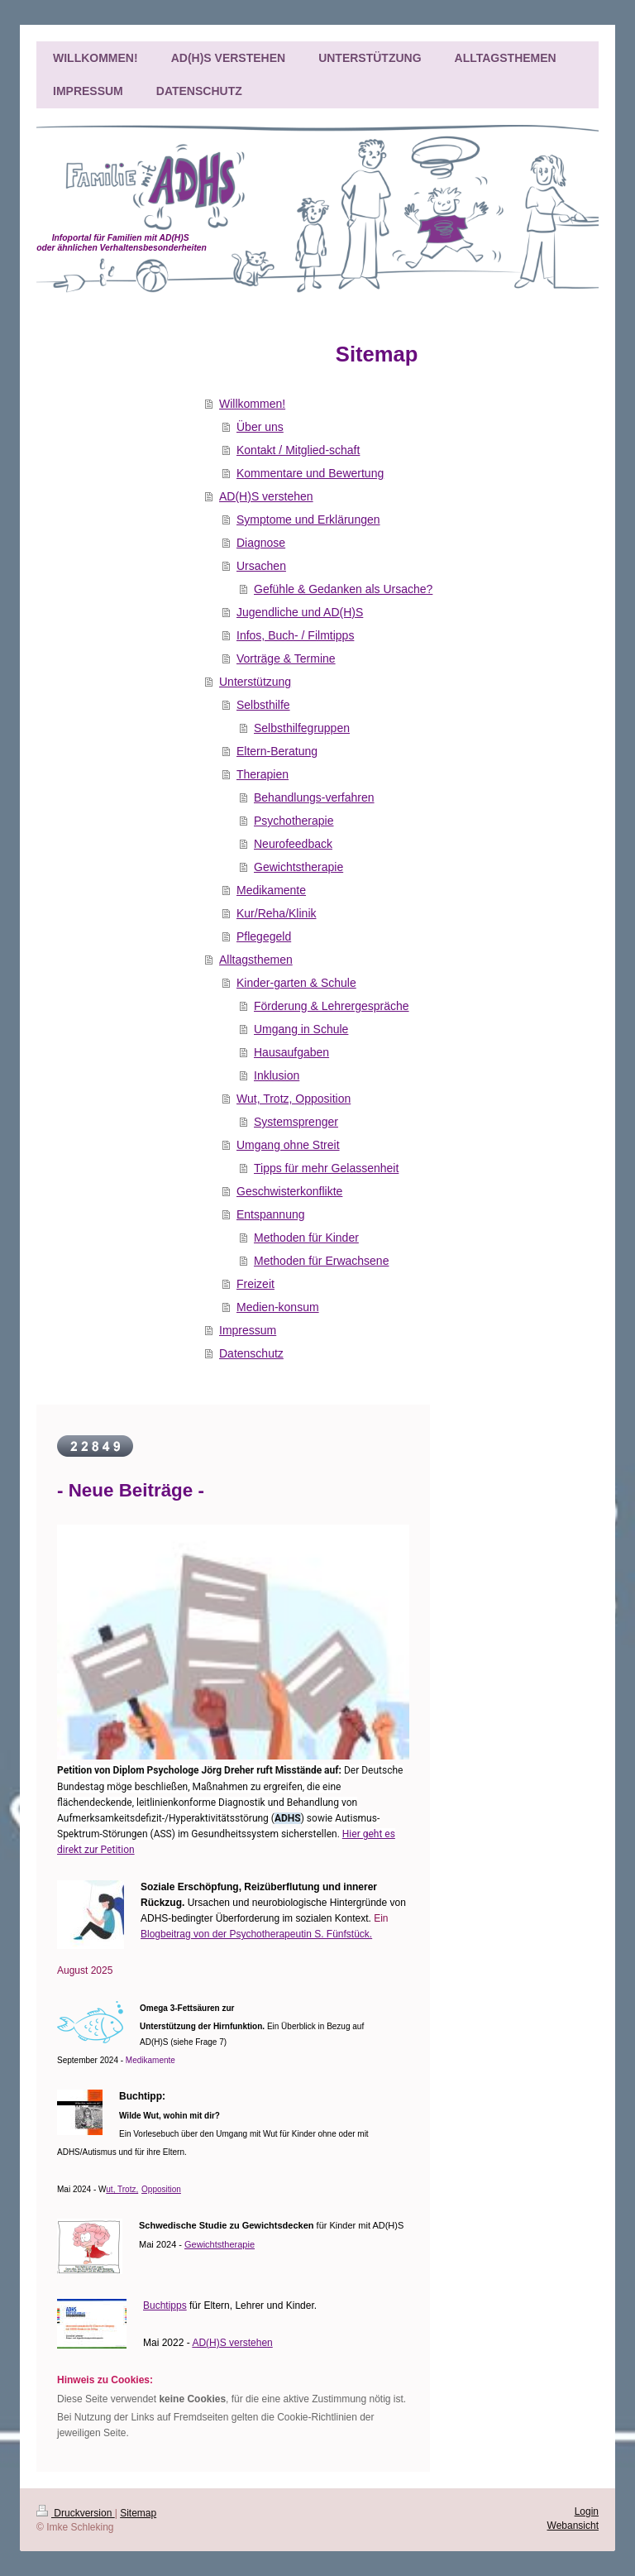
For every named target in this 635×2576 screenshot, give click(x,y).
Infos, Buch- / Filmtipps (295, 635)
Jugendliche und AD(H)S (299, 612)
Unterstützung (255, 681)
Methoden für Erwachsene (321, 1260)
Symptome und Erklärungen (308, 519)
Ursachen (261, 565)
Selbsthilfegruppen (302, 728)
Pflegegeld (263, 936)
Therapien (262, 774)
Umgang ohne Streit (288, 1145)
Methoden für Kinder (306, 1237)
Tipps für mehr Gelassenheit (326, 1168)
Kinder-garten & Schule (296, 982)
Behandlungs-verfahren (314, 797)
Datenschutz (251, 1353)
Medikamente (271, 890)
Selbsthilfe (263, 704)
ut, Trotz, (122, 2189)
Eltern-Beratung (277, 751)
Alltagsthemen (256, 959)
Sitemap (138, 2513)
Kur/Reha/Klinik (276, 913)
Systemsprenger (296, 1121)
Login (587, 2511)
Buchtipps (165, 2305)
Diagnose (260, 542)
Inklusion (276, 1075)
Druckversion (75, 2513)
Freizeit (255, 1283)
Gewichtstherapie (298, 867)
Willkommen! (252, 403)
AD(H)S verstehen (266, 496)
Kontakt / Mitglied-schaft (298, 450)
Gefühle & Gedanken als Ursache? (343, 589)
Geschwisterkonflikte (289, 1191)
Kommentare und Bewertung (310, 473)
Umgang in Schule (301, 1029)
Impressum (247, 1330)
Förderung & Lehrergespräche (331, 1006)
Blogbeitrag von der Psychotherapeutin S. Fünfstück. (256, 1934)
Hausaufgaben (291, 1052)
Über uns (260, 426)
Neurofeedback (293, 843)
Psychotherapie (294, 820)
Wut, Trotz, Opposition (293, 1098)
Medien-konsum (277, 1307)
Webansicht (573, 2525)
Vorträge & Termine (286, 658)
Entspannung (270, 1214)
